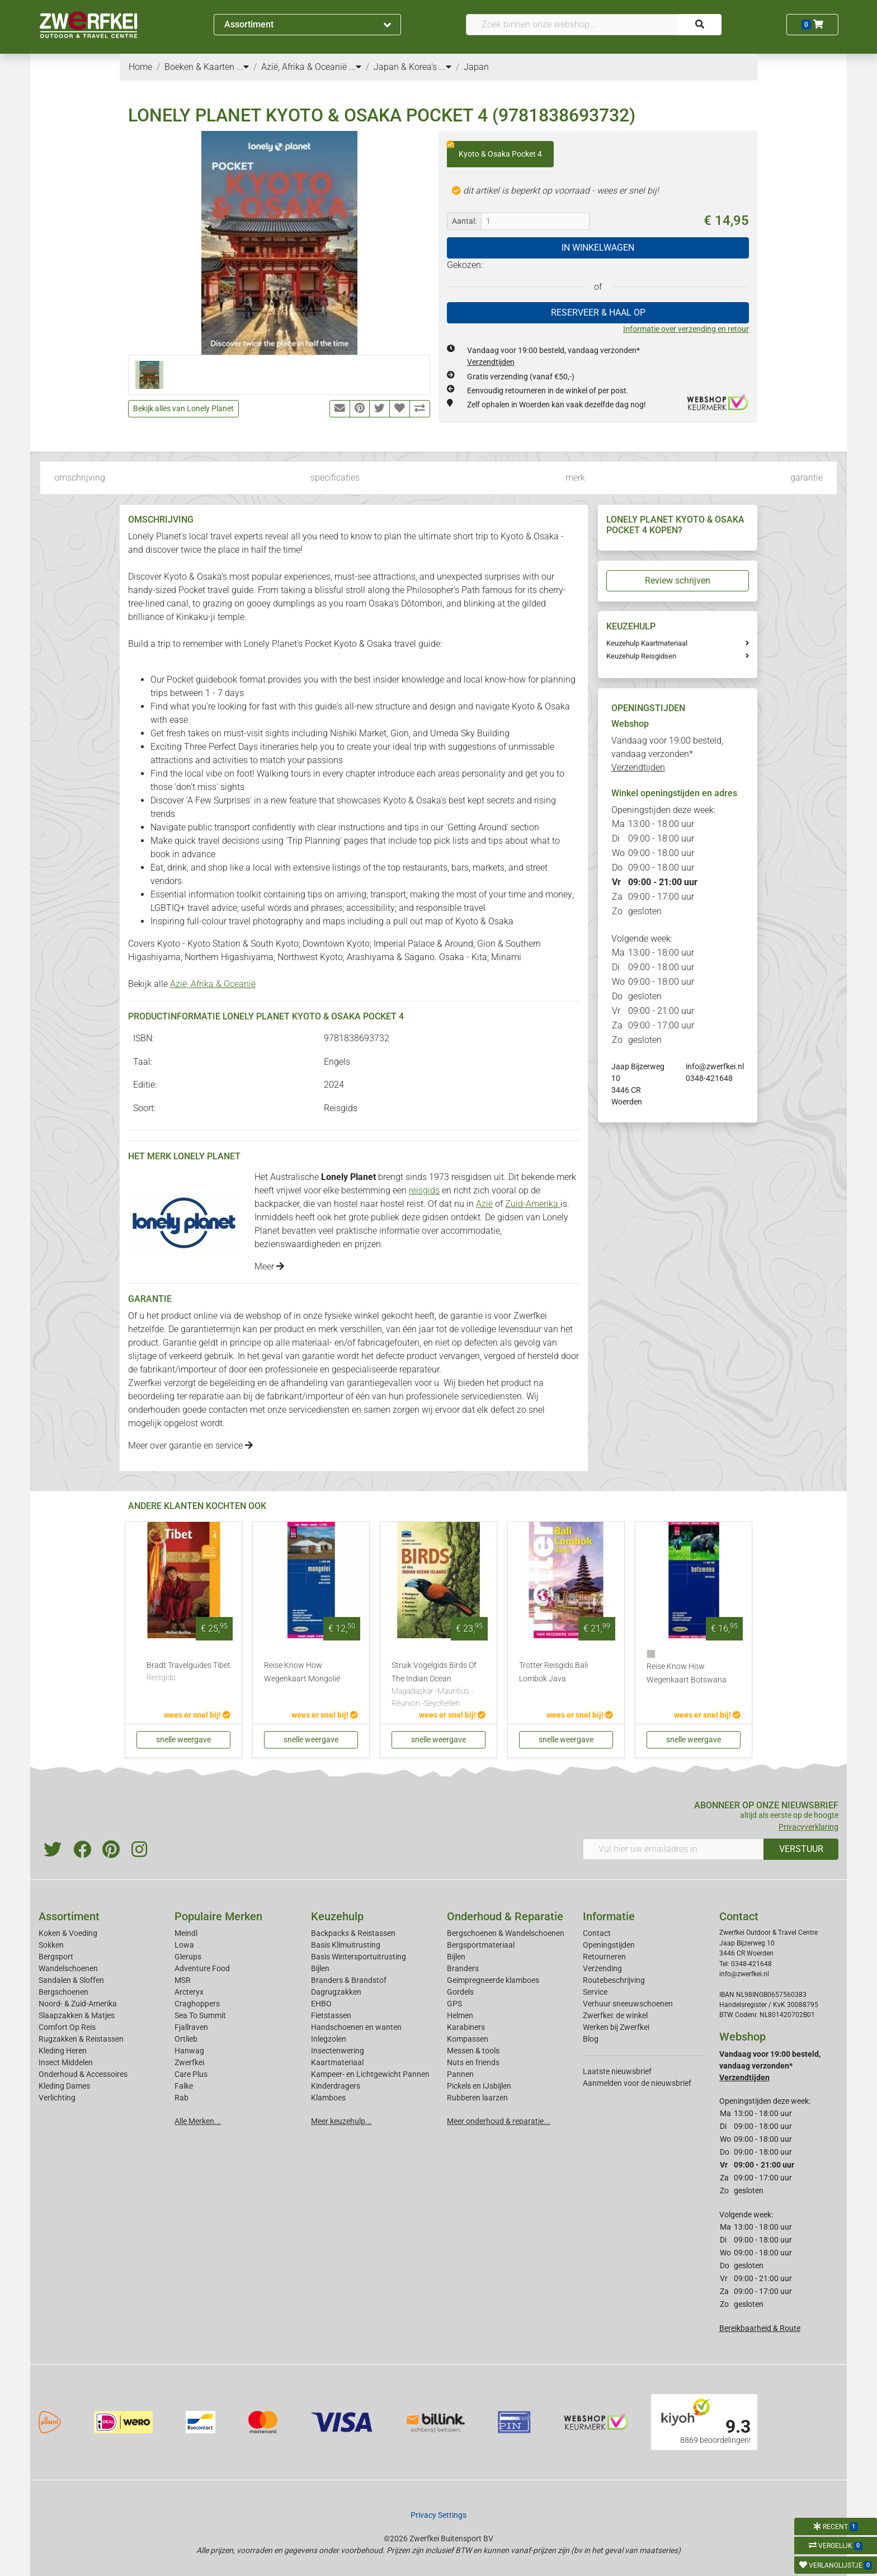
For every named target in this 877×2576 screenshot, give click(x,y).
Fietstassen (331, 2015)
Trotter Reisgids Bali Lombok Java (553, 1672)
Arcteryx (189, 1991)
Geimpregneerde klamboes (493, 1980)
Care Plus (191, 2074)
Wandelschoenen (68, 1968)
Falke (184, 2085)
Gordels (460, 1991)
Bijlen (320, 1968)
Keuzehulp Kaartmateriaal (646, 643)
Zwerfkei (189, 2062)
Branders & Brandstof (348, 1980)
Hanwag (189, 2050)
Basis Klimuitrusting (345, 1944)
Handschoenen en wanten (356, 2027)
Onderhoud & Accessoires (83, 2074)
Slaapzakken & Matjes (77, 2015)
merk (575, 477)
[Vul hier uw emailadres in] (673, 1849)
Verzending (602, 1968)
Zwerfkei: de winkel (615, 2015)
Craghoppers (197, 2003)
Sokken (51, 1944)
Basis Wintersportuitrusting (358, 1956)
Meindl (186, 1933)
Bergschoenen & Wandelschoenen (505, 1933)
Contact (597, 1933)
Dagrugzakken (336, 1991)
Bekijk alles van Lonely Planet (183, 408)
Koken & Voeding (68, 1933)
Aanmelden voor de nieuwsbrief (637, 2083)
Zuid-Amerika (532, 1203)
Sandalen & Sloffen (71, 1980)
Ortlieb (186, 2038)
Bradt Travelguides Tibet (188, 1672)
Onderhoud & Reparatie (505, 1916)
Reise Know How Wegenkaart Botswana (687, 1673)
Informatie (609, 1916)
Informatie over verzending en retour (686, 329)
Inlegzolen (328, 2038)
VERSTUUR (801, 1849)
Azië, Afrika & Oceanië (213, 984)
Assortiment (307, 24)
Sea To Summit (200, 2015)
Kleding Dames (64, 2085)
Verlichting (57, 2097)
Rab (181, 2097)
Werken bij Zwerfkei (616, 2027)
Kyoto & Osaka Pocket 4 (494, 150)
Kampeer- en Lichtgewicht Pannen (370, 2074)
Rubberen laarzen (477, 2097)
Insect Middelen (66, 2062)
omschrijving (79, 477)
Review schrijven (677, 580)
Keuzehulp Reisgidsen (641, 656)
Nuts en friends (473, 2062)
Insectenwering (337, 2050)
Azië (484, 1203)
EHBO (321, 2003)
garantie (806, 477)
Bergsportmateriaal (481, 1944)
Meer (269, 1266)
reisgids (424, 1190)
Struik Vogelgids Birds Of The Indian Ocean (438, 1685)
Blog (590, 2038)
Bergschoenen (63, 1991)
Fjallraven (191, 2027)
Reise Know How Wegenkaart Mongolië (302, 1672)
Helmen (460, 2015)
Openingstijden (609, 1944)
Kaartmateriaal (337, 2062)
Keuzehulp (337, 1916)
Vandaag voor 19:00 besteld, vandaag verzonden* (667, 754)
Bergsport (56, 1956)
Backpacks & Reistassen (353, 1933)
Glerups (188, 1956)
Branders (463, 1968)
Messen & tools (473, 2050)
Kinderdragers (335, 2085)
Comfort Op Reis (67, 2027)
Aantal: (464, 221)
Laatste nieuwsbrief (617, 2071)
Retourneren (604, 1956)
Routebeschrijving (614, 1980)
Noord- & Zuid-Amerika (78, 2003)
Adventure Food (202, 1968)
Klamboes (328, 2097)
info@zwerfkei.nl (715, 1066)
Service (595, 1991)
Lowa (184, 1944)
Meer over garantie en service (190, 1445)
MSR (183, 1980)
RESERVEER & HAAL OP (598, 312)
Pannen (460, 2074)
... (243, 67)
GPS (454, 2003)
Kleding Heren (63, 2050)
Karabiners (466, 2027)
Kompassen (467, 2038)
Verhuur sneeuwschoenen (628, 2003)
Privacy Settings (438, 2515)
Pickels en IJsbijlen (479, 2085)
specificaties (335, 477)
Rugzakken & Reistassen (81, 2038)
